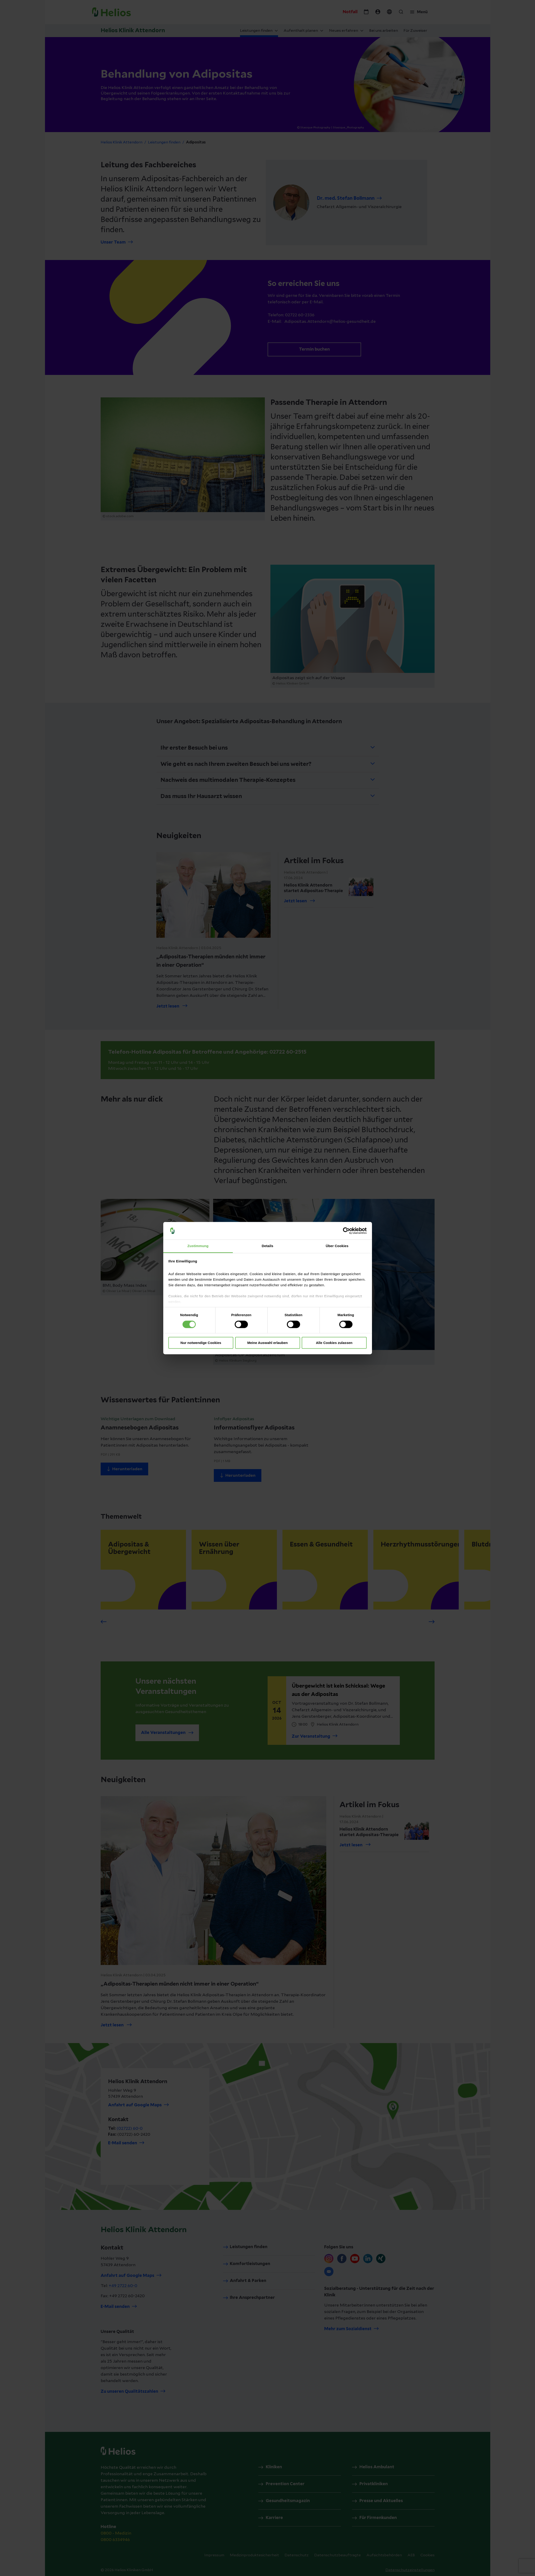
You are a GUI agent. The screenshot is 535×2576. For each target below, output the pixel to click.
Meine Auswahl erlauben (267, 1343)
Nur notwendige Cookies (200, 1343)
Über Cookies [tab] (337, 1246)
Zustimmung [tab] (197, 1246)
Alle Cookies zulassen (334, 1343)
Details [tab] (267, 1246)
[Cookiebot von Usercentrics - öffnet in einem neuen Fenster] (346, 1230)
